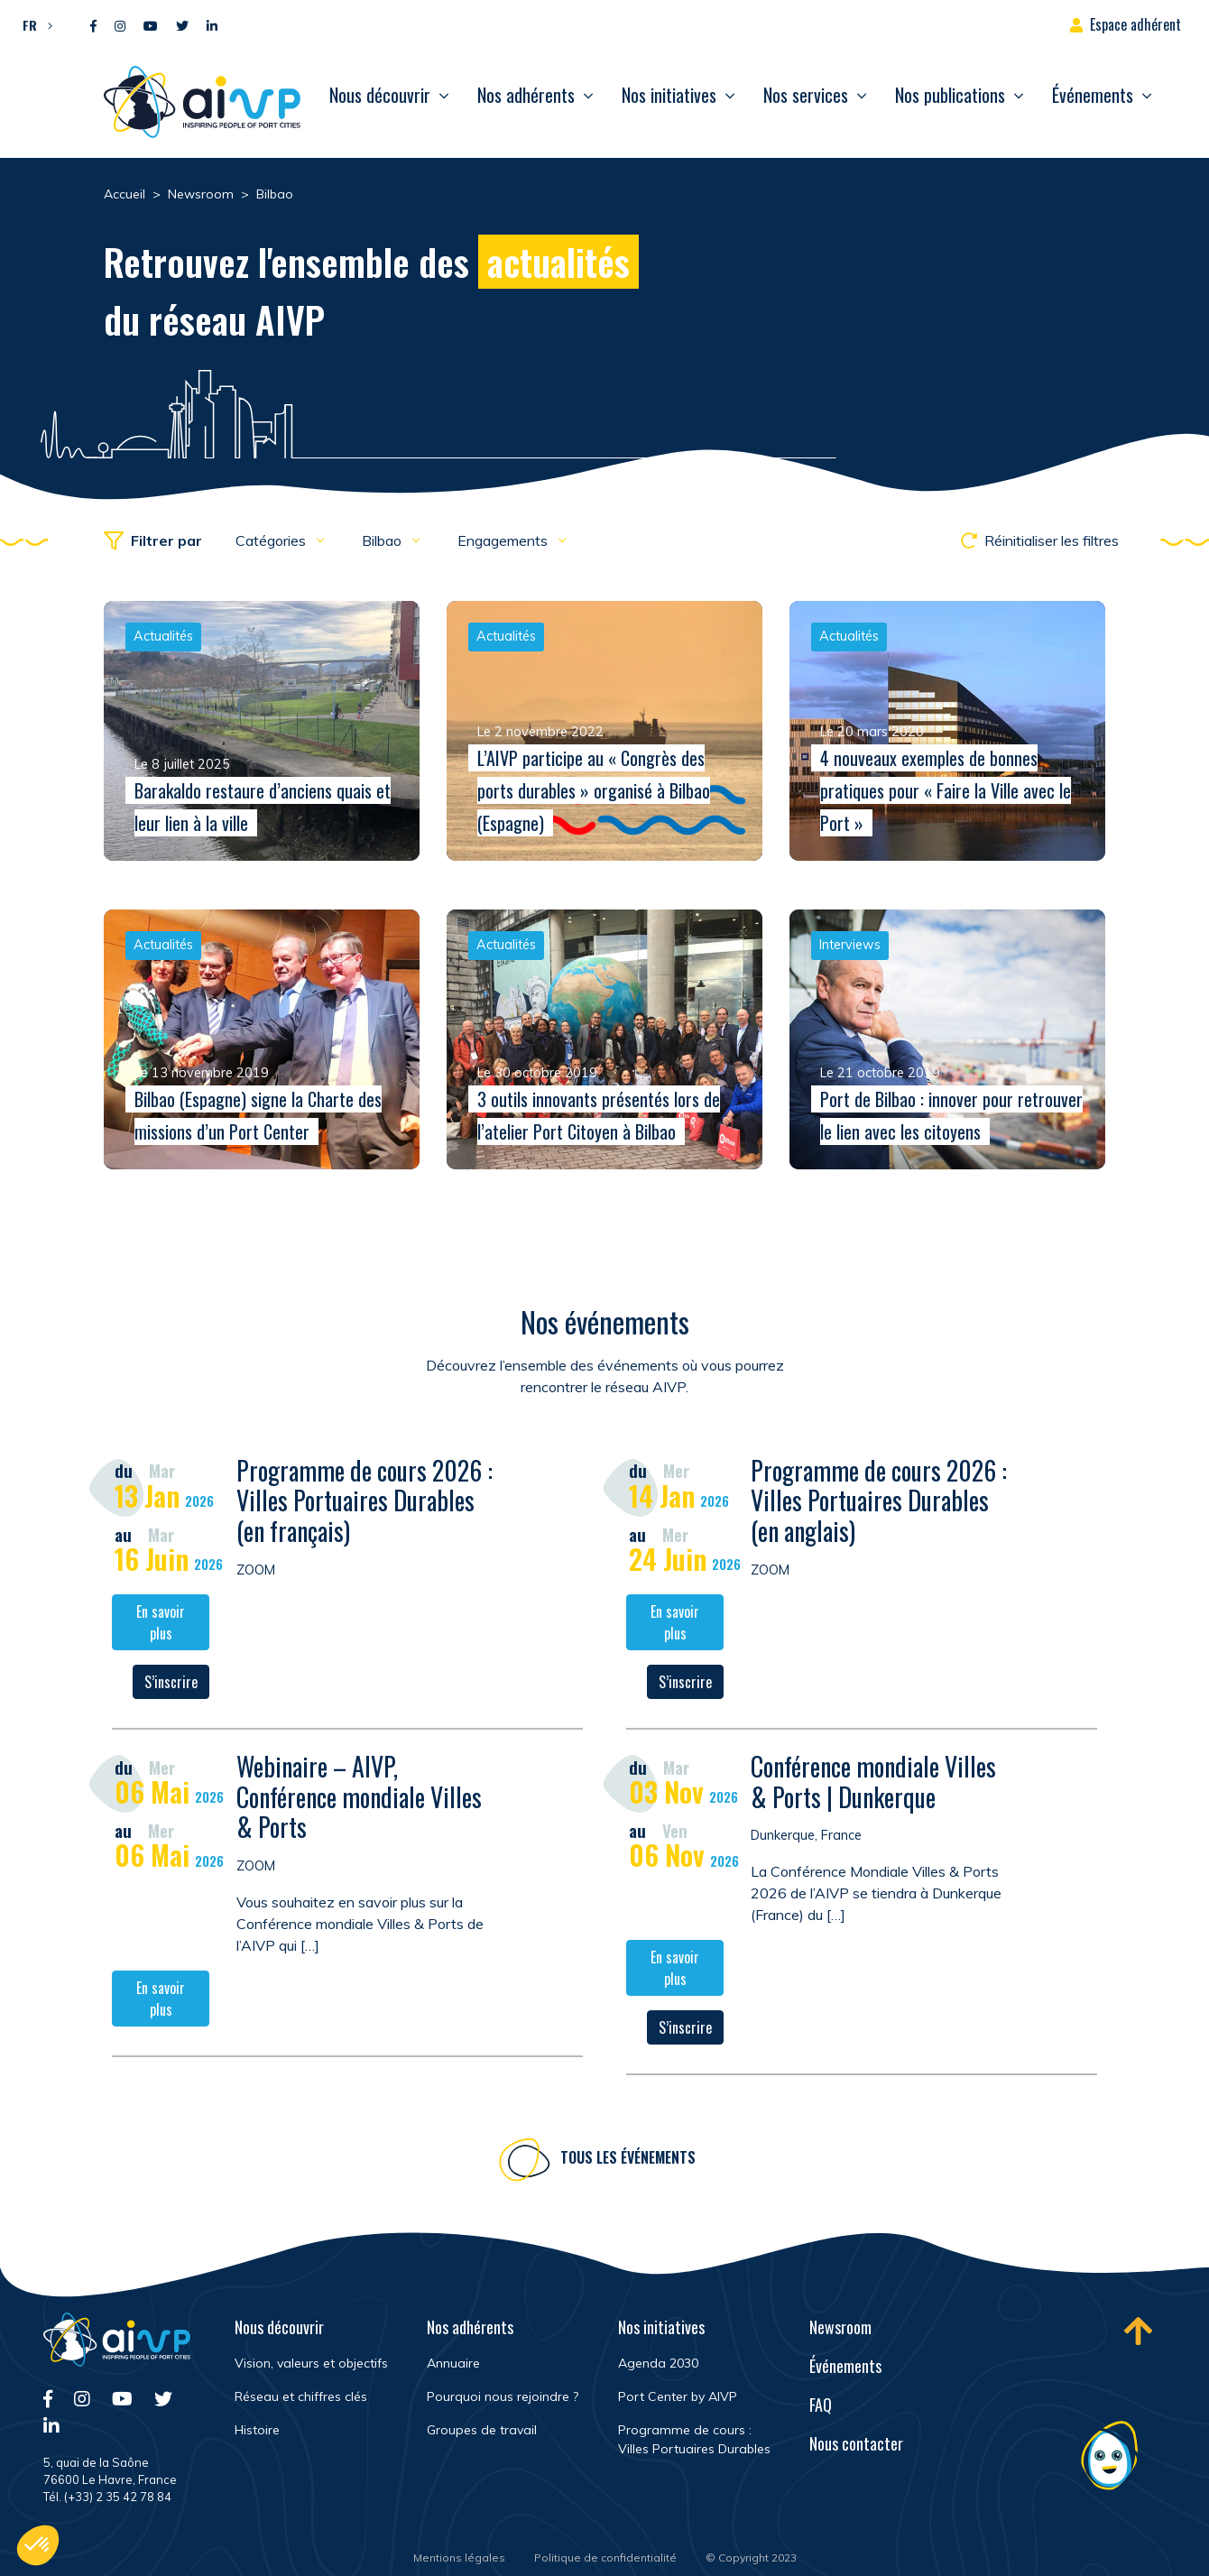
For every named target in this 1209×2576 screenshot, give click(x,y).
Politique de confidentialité (605, 2557)
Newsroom (840, 2327)
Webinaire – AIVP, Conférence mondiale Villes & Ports (359, 1800)
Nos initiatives (669, 94)
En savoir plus (160, 1626)
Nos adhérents (526, 94)
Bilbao (383, 540)
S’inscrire (171, 1685)
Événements (1092, 94)
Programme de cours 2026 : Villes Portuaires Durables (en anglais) (879, 1504)
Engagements (504, 540)
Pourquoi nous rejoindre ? (502, 2396)
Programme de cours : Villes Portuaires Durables (694, 2439)
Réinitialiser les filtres (1040, 540)
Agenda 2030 (658, 2363)
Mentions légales (459, 2557)
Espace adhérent (1135, 24)
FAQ (820, 2404)
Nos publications (950, 94)
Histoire (257, 2430)
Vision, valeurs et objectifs (311, 2363)
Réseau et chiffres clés (301, 2396)
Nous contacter (856, 2443)
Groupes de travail (482, 2430)
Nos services (805, 94)
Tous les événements (628, 2161)
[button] (33, 24)
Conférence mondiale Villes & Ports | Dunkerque (873, 1785)
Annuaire (453, 2363)
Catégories (272, 540)
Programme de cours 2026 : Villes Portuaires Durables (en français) (364, 1504)
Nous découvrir (379, 94)
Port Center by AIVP (677, 2396)
